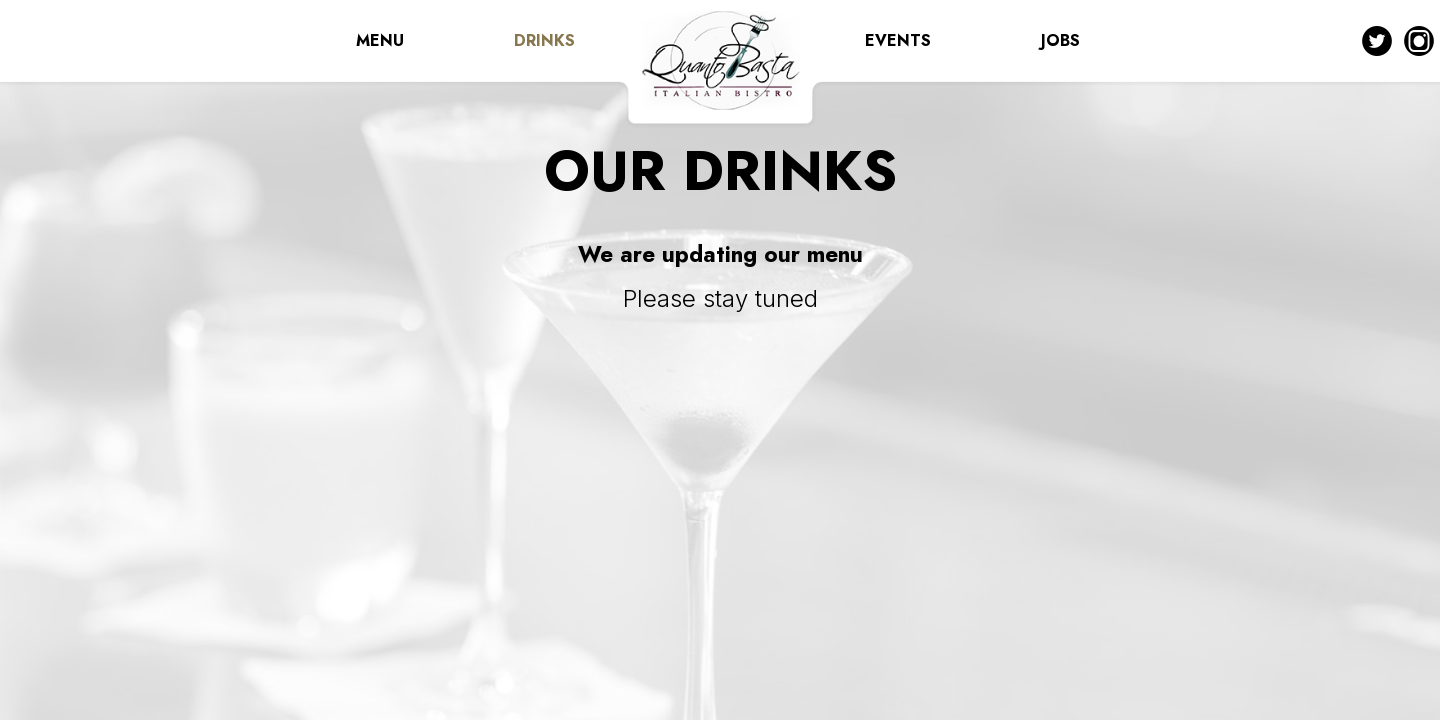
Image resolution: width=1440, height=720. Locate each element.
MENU (380, 40)
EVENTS (898, 40)
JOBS (1060, 40)
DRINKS (544, 40)
